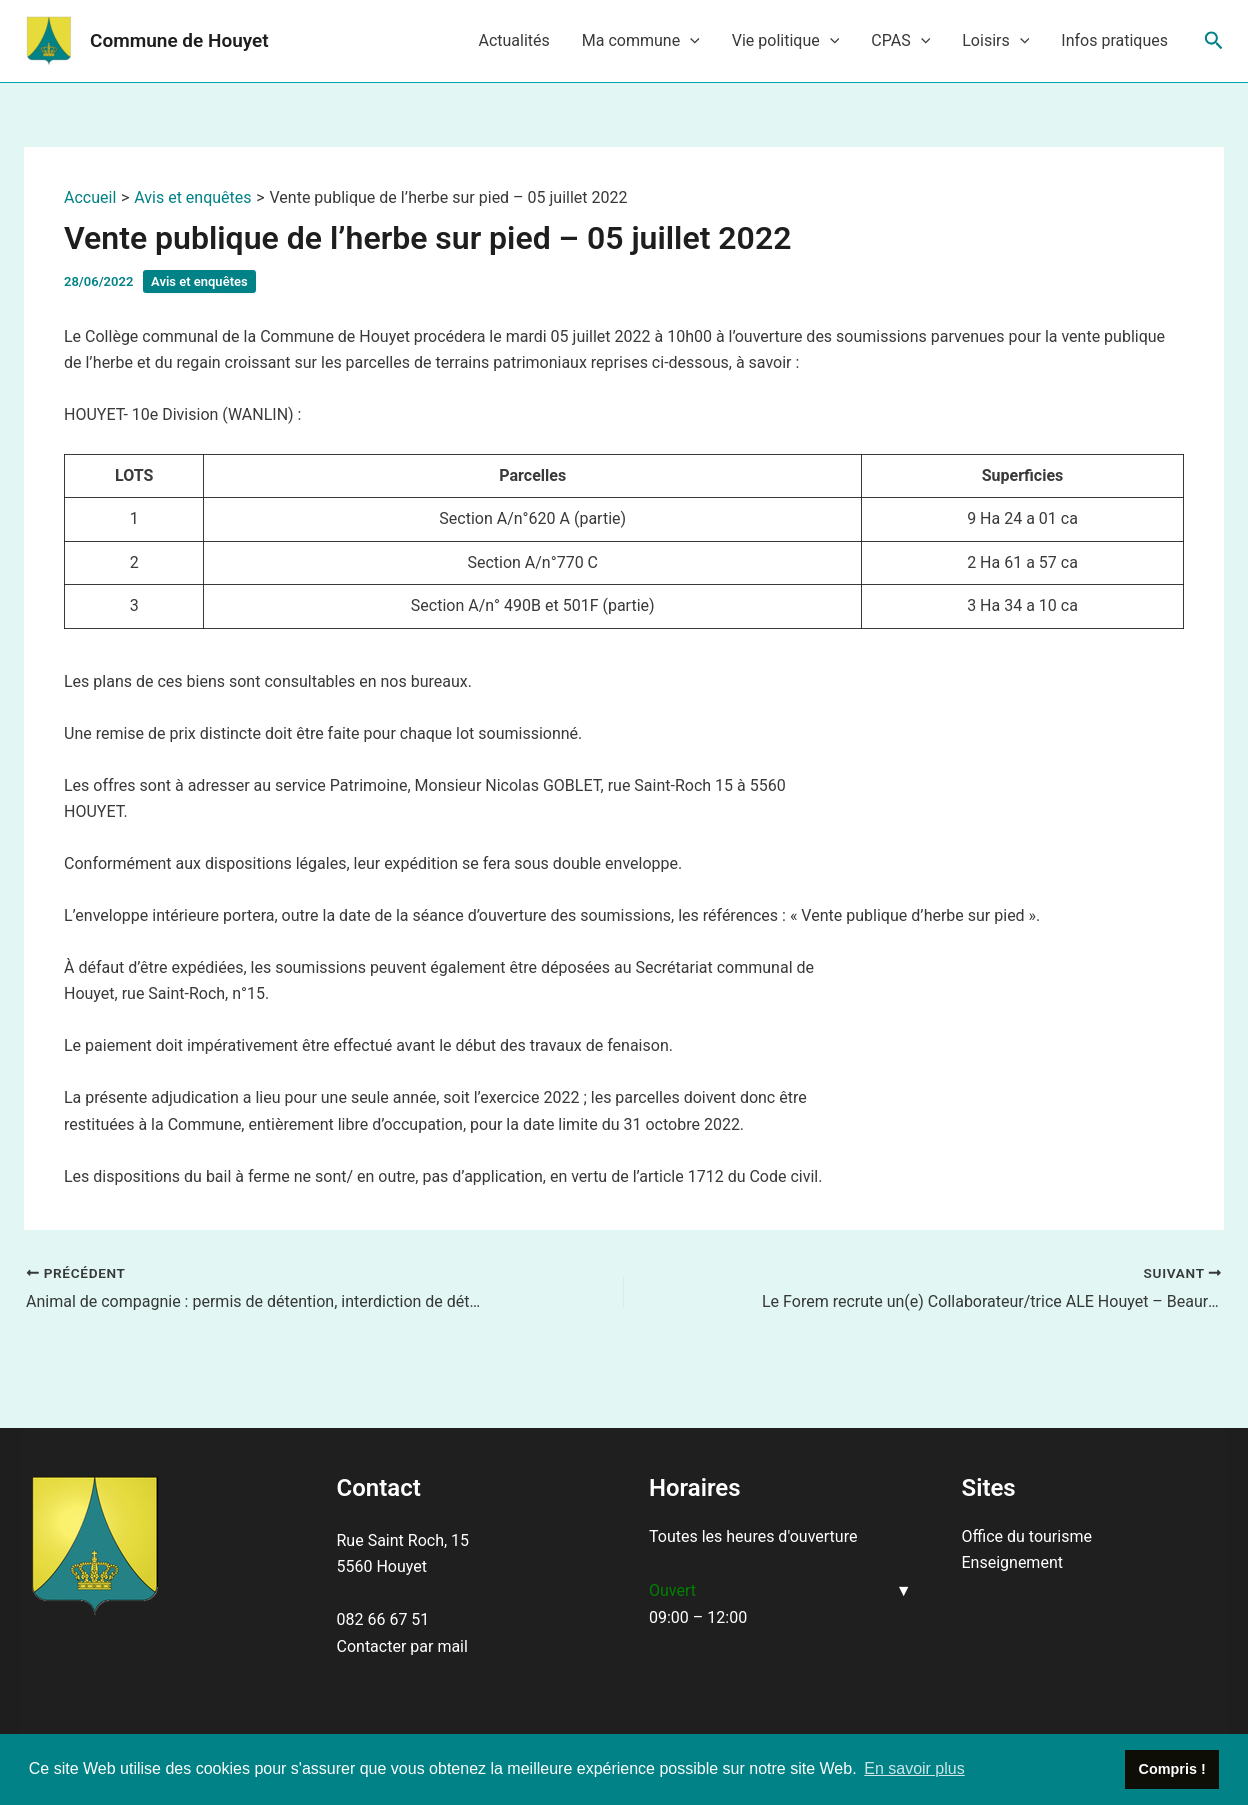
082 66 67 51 (383, 1619)
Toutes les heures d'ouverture (753, 1536)
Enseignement (1012, 1562)
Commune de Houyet (179, 40)
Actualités (513, 40)
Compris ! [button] (1172, 1769)
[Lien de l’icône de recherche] (1214, 41)
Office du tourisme (1027, 1536)
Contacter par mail (402, 1646)
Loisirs (995, 41)
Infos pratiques (1114, 40)
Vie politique (786, 41)
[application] (690, 41)
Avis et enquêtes (199, 281)
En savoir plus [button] (914, 1768)
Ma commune (641, 41)
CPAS (900, 41)
